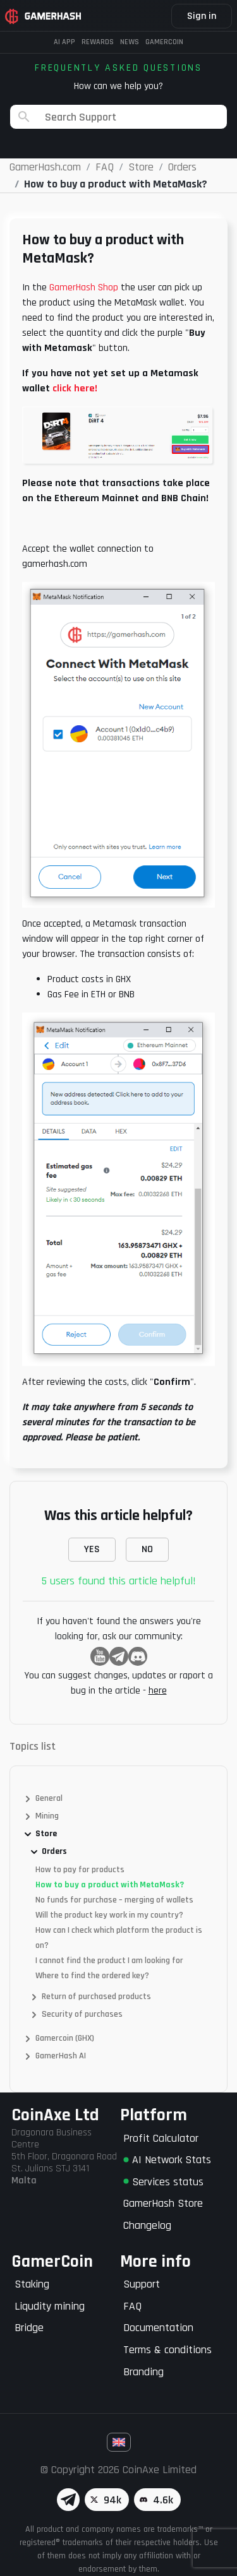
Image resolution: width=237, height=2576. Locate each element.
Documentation (158, 2327)
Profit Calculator (160, 2138)
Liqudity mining (50, 2306)
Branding (143, 2372)
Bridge (29, 2327)
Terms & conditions (167, 2349)
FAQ (132, 2306)
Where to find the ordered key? (92, 1975)
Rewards (98, 42)
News (129, 42)
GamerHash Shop (83, 287)
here (158, 1690)
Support (141, 2284)
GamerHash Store (163, 2203)
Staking (32, 2284)
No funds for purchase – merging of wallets (114, 1900)
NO (147, 1549)
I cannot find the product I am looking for (109, 1960)
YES (92, 1549)
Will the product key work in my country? (109, 1915)
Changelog (147, 2225)
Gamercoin (164, 42)
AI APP (64, 42)
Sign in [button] (201, 16)
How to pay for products (80, 1869)
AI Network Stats (167, 2159)
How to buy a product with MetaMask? (109, 1884)
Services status (163, 2182)
